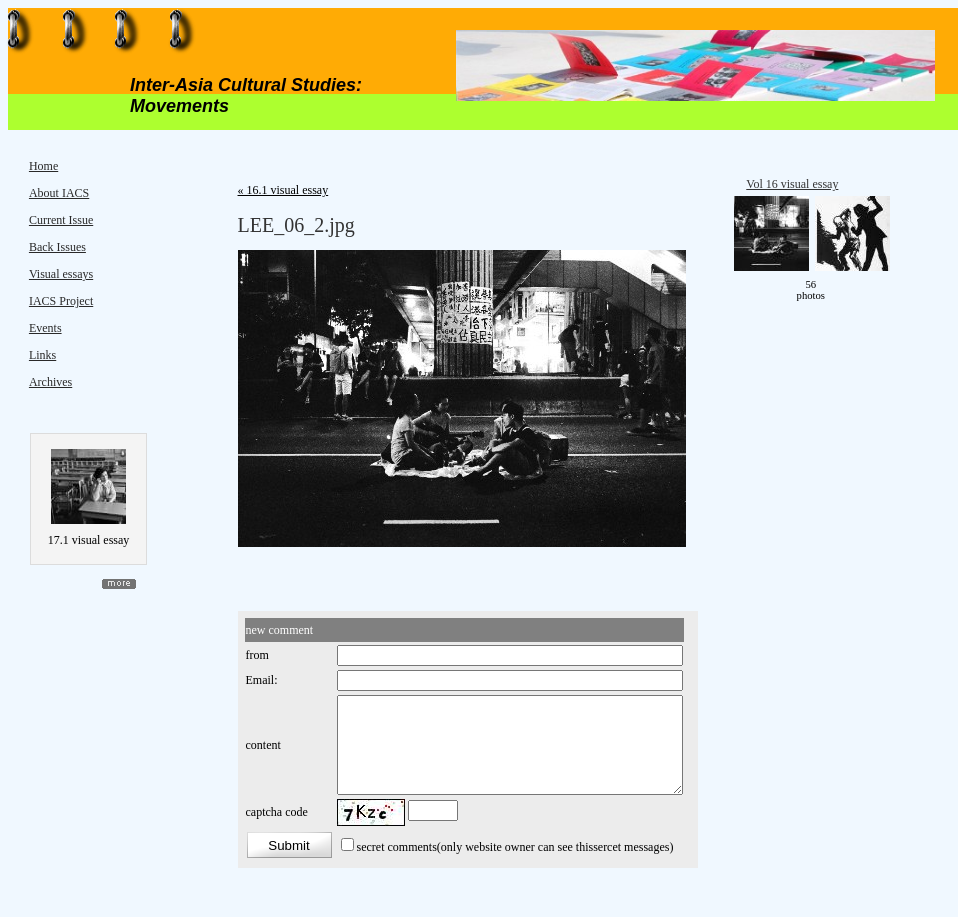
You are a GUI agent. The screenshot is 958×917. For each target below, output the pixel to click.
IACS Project (61, 301)
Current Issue (61, 220)
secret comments (397, 847)
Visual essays (61, 274)
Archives (50, 382)
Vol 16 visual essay (792, 184)
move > (854, 290)
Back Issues (57, 247)
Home (43, 166)
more (119, 584)
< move (767, 290)
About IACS (59, 193)
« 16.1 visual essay (283, 190)
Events (45, 328)
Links (42, 355)
